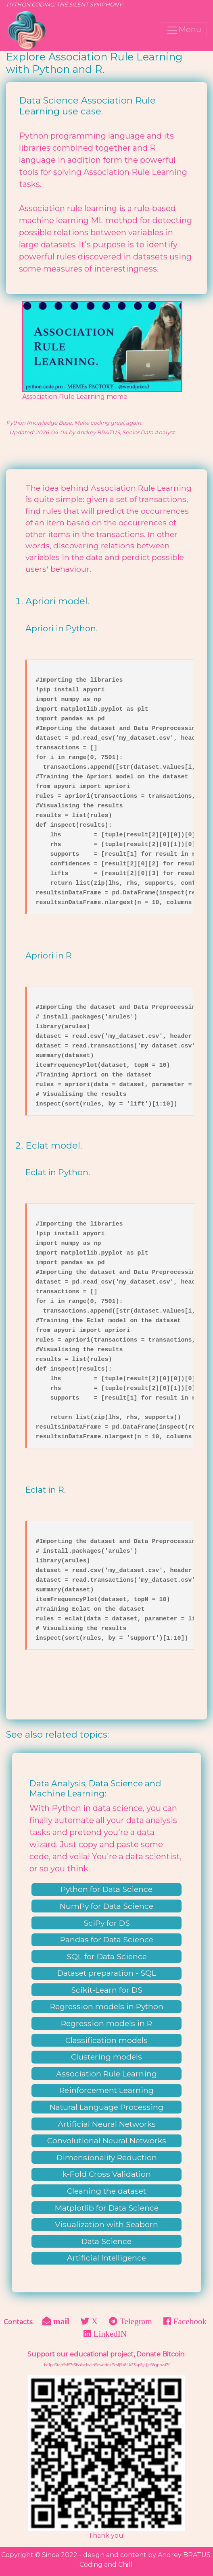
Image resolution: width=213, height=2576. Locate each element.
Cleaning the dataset (106, 2191)
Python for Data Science (106, 1889)
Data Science (106, 2241)
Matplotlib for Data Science (107, 2208)
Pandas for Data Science (106, 1939)
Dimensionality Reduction (106, 2157)
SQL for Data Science (107, 1956)
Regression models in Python (106, 2006)
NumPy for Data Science (106, 1906)
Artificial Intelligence (106, 2258)
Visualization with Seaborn (106, 2224)
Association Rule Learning (106, 2073)
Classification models (106, 2040)
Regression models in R (106, 2023)
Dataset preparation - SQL (106, 1973)
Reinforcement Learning (106, 2090)
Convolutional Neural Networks (106, 2140)
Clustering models (106, 2057)
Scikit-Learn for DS (106, 1990)
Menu (183, 30)
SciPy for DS (107, 1923)
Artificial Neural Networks (107, 2124)
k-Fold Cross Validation (107, 2174)
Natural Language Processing (106, 2107)
